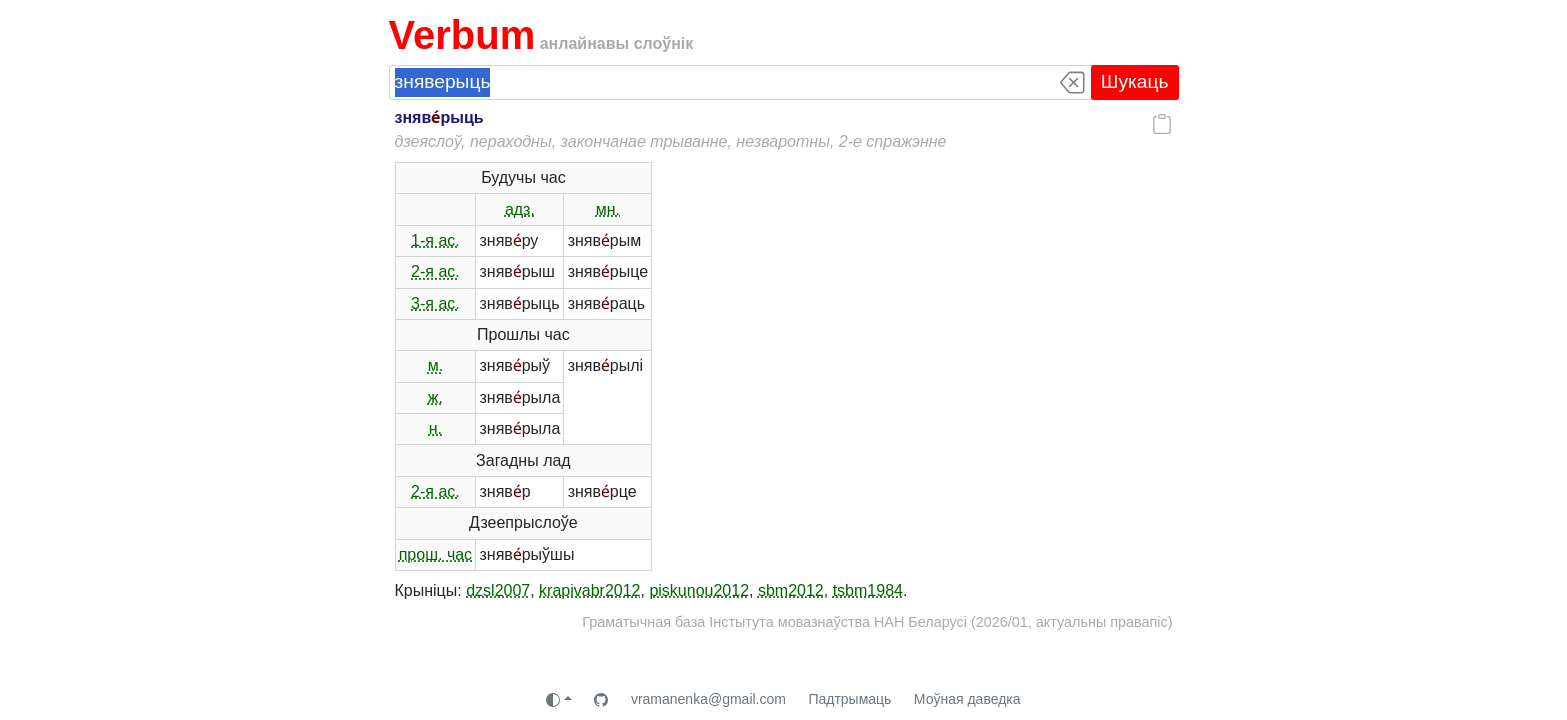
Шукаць (1135, 81)
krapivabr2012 (589, 590)
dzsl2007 (498, 590)
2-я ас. (435, 271)
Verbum (462, 35)
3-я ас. (435, 303)
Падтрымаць (849, 699)
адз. (520, 209)
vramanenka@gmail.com (708, 699)
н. (435, 428)
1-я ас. (435, 240)
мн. (608, 209)
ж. (435, 397)
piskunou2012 (699, 590)
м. (435, 365)
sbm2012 (791, 590)
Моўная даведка (967, 699)
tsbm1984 (868, 590)
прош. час (435, 554)
